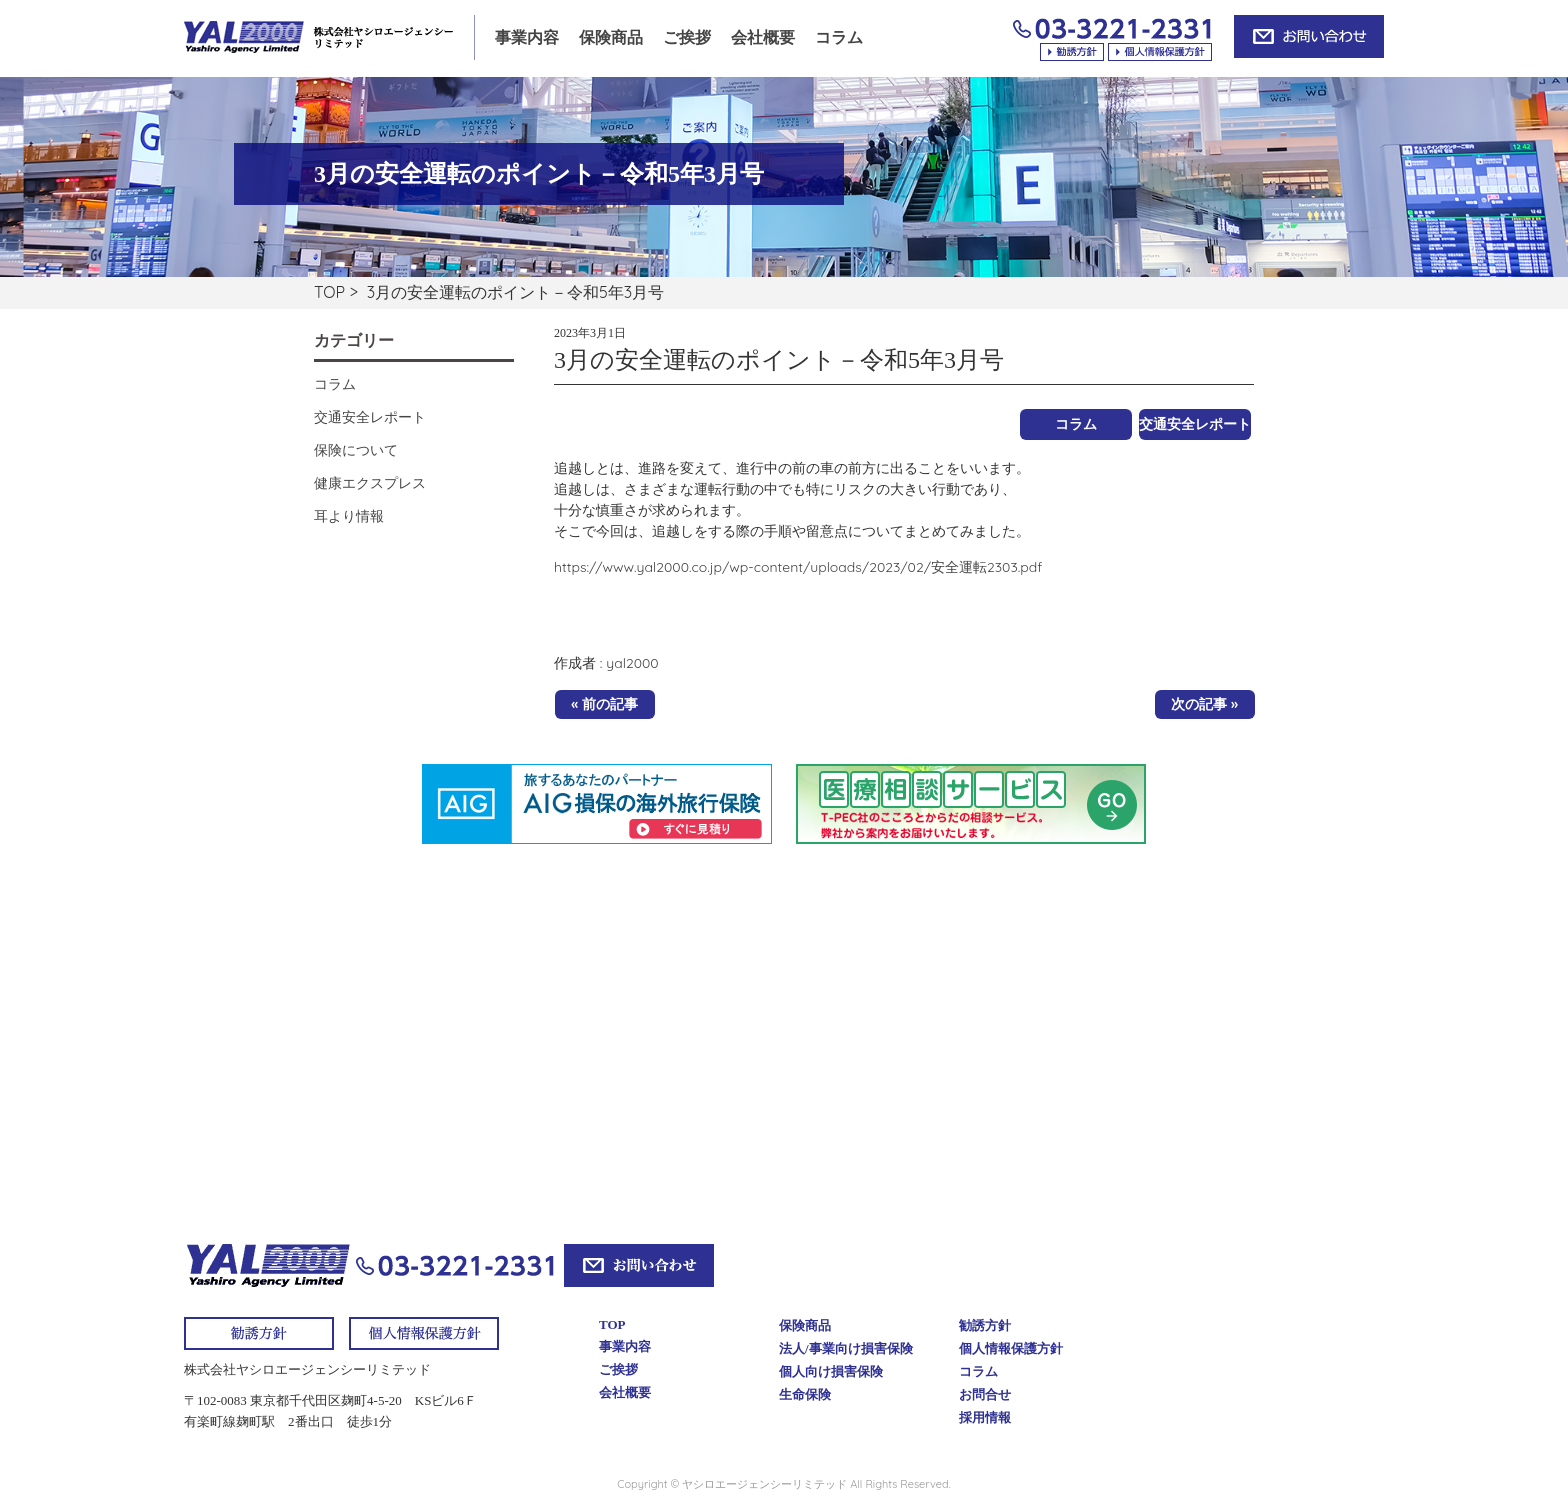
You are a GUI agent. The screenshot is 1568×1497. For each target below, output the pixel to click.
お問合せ (985, 1394)
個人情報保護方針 (1011, 1348)
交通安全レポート (1195, 424)
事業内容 (527, 37)
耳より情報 (349, 516)
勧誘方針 (985, 1325)
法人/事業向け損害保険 (846, 1348)
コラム (839, 37)
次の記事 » (1204, 704)
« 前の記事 (604, 704)
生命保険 (805, 1394)
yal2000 (632, 663)
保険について (356, 450)
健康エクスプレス (370, 483)
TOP (329, 292)
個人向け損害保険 (831, 1371)
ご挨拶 (687, 37)
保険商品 (611, 37)
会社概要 (763, 37)
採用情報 (985, 1417)
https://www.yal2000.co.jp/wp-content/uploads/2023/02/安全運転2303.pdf (798, 567)
